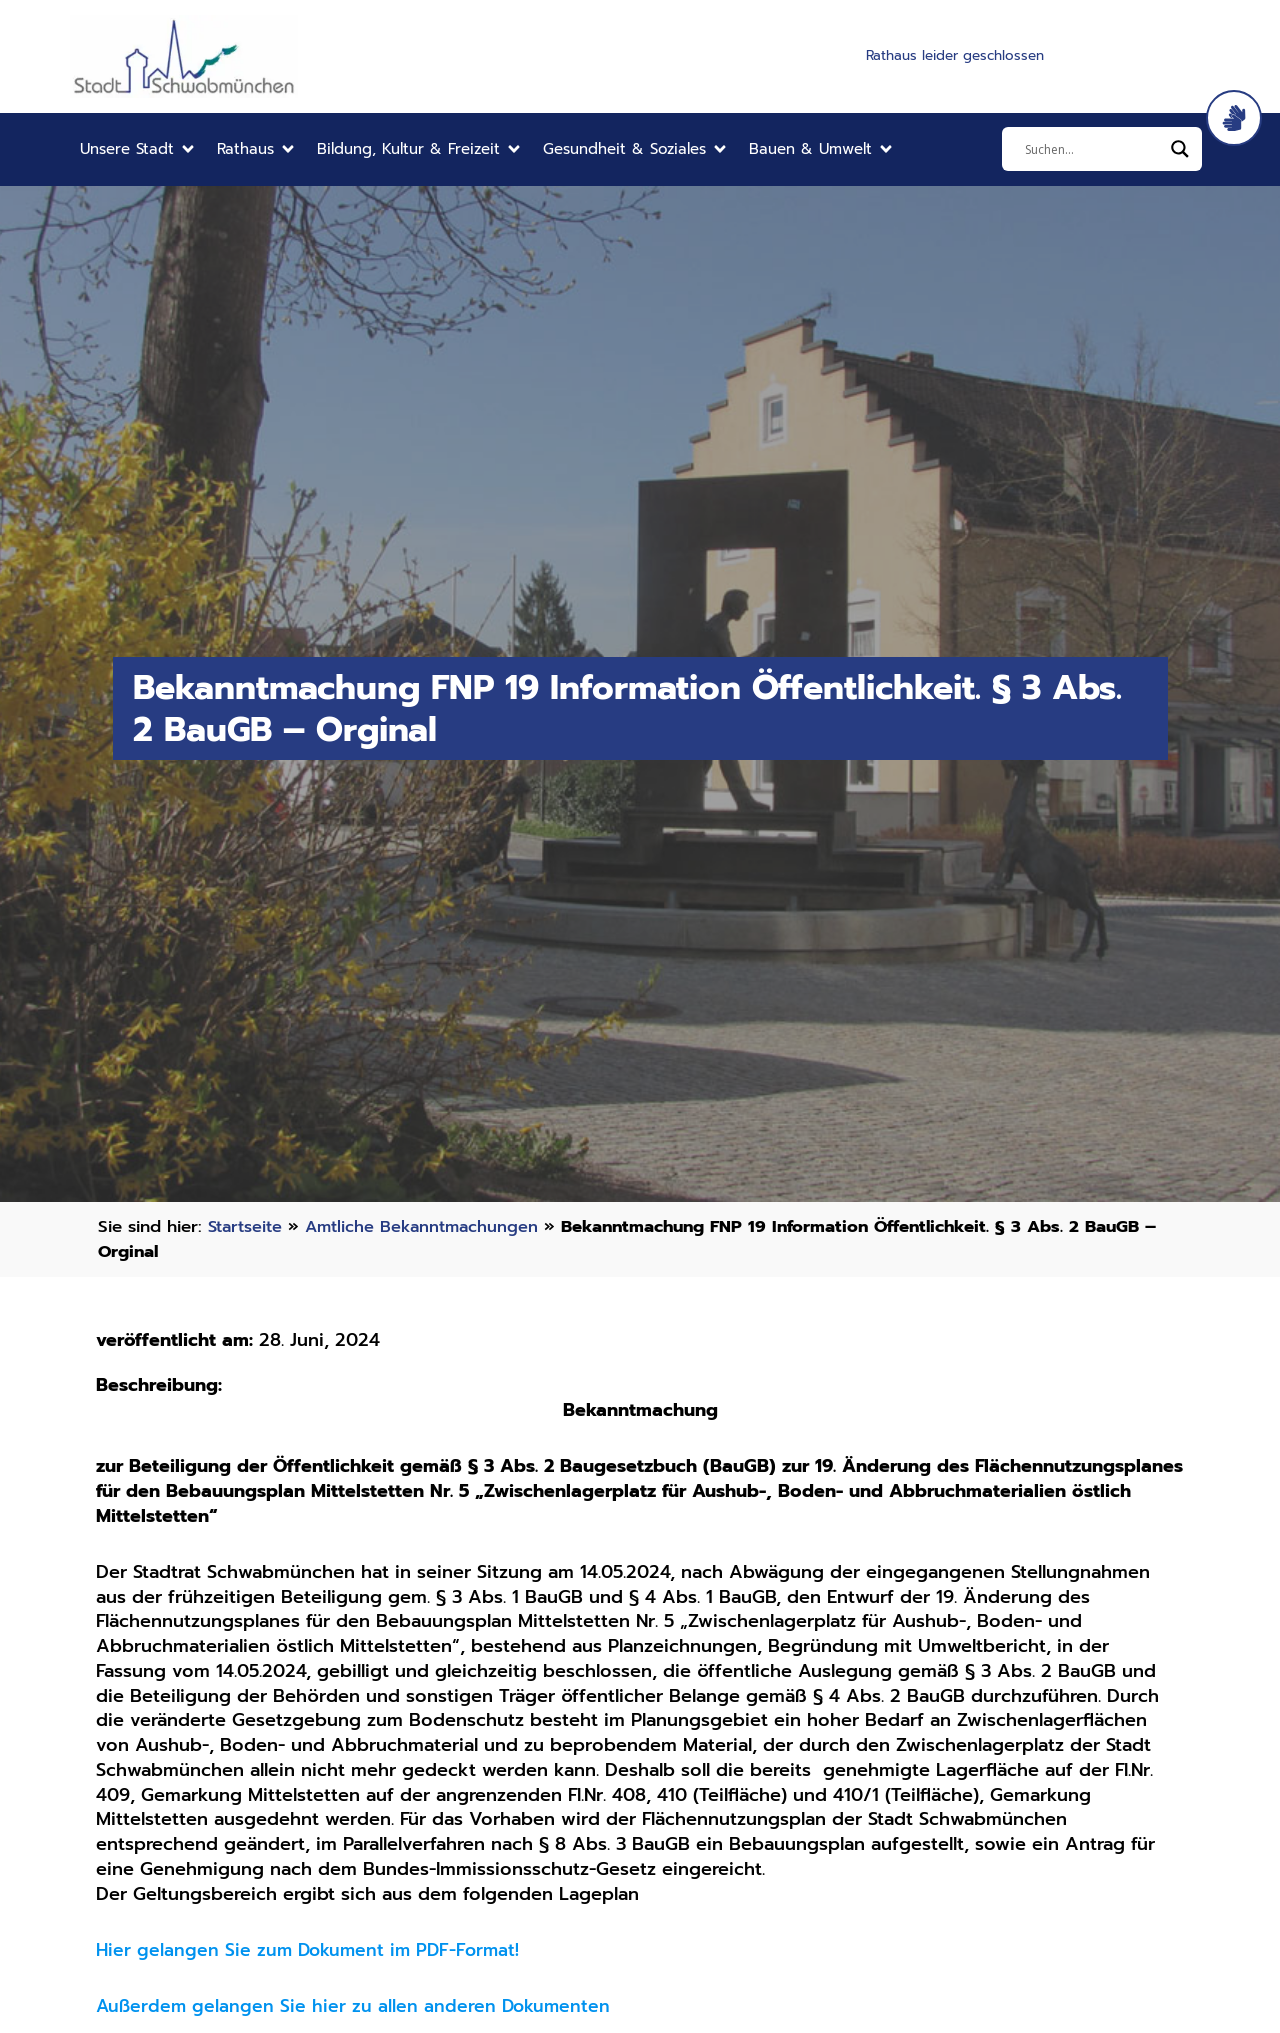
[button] (138, 149)
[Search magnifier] (1180, 149)
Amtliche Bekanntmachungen (430, 1226)
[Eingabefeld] (1093, 149)
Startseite (247, 1226)
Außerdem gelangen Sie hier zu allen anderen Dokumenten (356, 2006)
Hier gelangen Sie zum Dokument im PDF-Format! (312, 1950)
